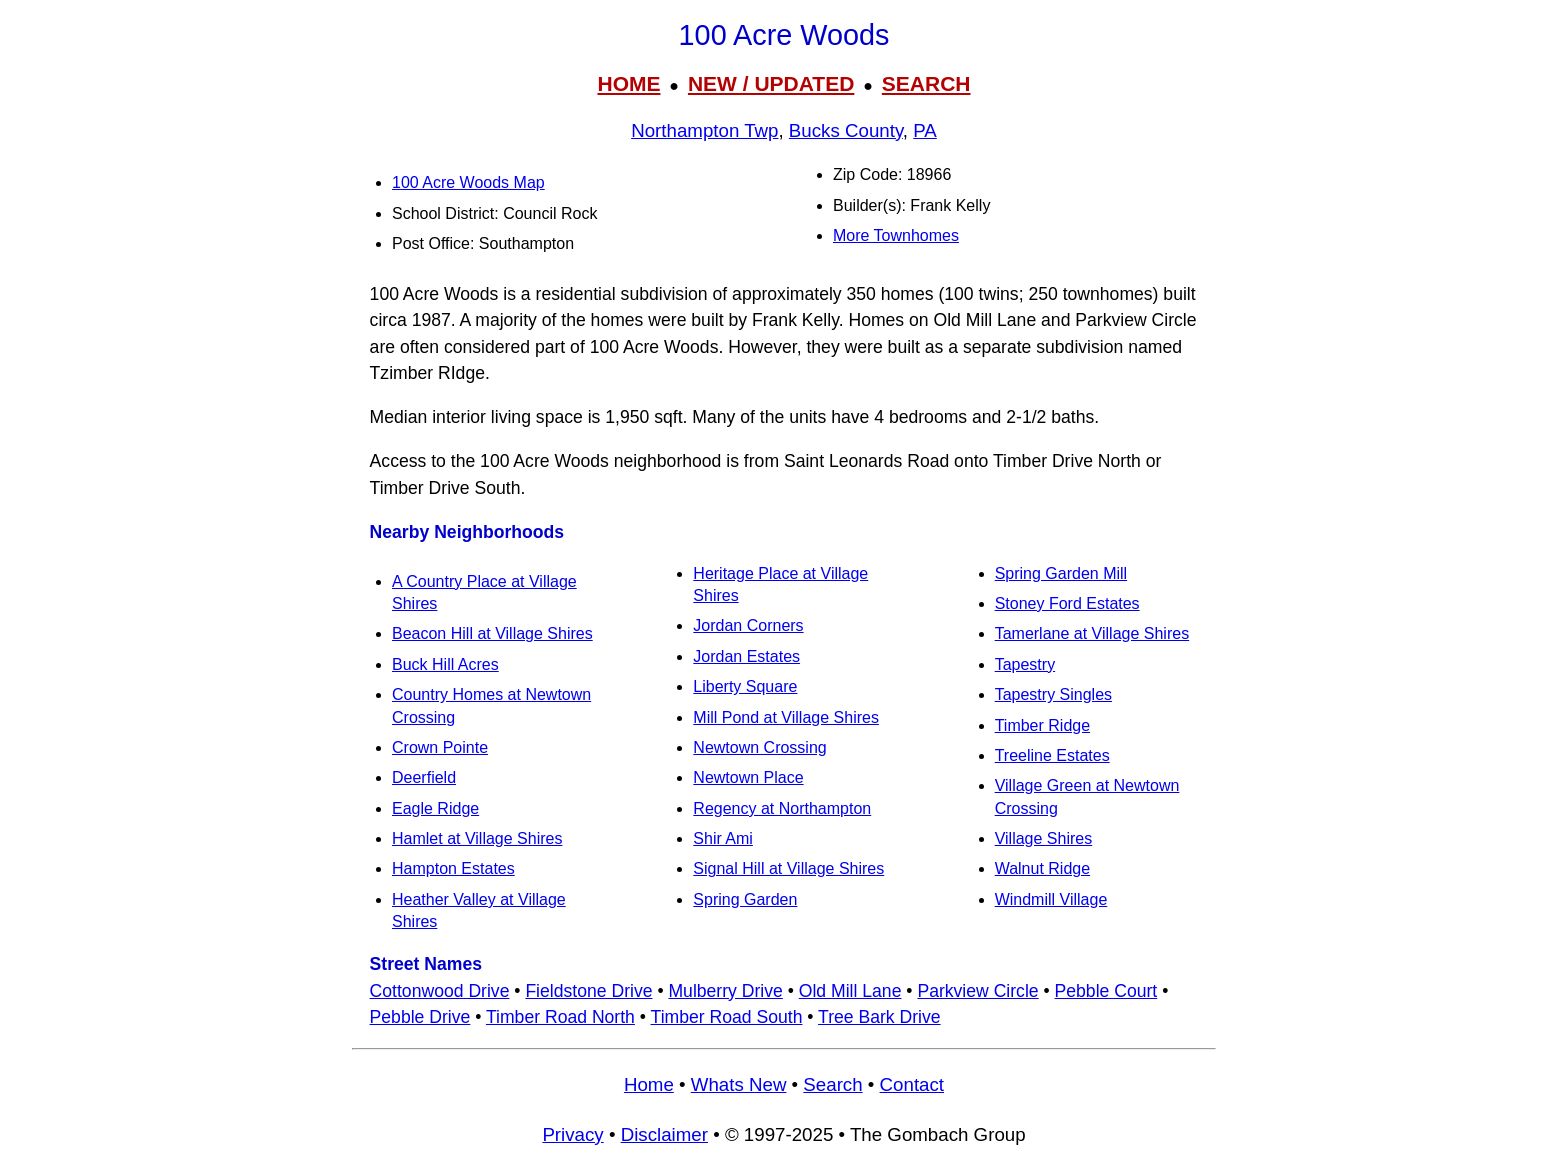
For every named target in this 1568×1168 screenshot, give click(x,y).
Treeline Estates (1052, 755)
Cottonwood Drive (440, 991)
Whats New (739, 1084)
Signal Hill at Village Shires (788, 868)
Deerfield (424, 777)
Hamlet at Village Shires (477, 838)
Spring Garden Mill (1061, 573)
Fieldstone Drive (588, 991)
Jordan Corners (748, 625)
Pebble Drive (420, 1017)
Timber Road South (727, 1017)
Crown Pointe (440, 747)
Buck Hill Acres (445, 664)
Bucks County (846, 130)
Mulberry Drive (725, 991)
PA (925, 130)
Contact (912, 1084)
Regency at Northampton (782, 808)
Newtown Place (748, 777)
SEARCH (926, 83)
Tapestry (1025, 664)
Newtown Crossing (759, 747)
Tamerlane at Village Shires (1092, 633)
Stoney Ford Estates (1067, 603)
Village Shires (1044, 838)
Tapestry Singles (1053, 694)
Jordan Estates (746, 656)
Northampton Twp (704, 130)
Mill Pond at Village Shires (786, 717)
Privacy (572, 1134)
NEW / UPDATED (771, 83)
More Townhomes (896, 235)
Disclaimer (664, 1134)
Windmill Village (1051, 899)
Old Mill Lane (850, 991)
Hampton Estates (453, 868)
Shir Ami (723, 838)
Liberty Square (745, 686)
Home (649, 1084)
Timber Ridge (1042, 725)
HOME (628, 83)
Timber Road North (560, 1017)
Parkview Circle (977, 991)
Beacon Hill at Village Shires (492, 633)
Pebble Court (1106, 991)
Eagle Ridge (435, 808)
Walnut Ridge (1042, 868)
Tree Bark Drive (879, 1017)
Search (832, 1084)
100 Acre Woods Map (468, 182)
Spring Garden (745, 899)
